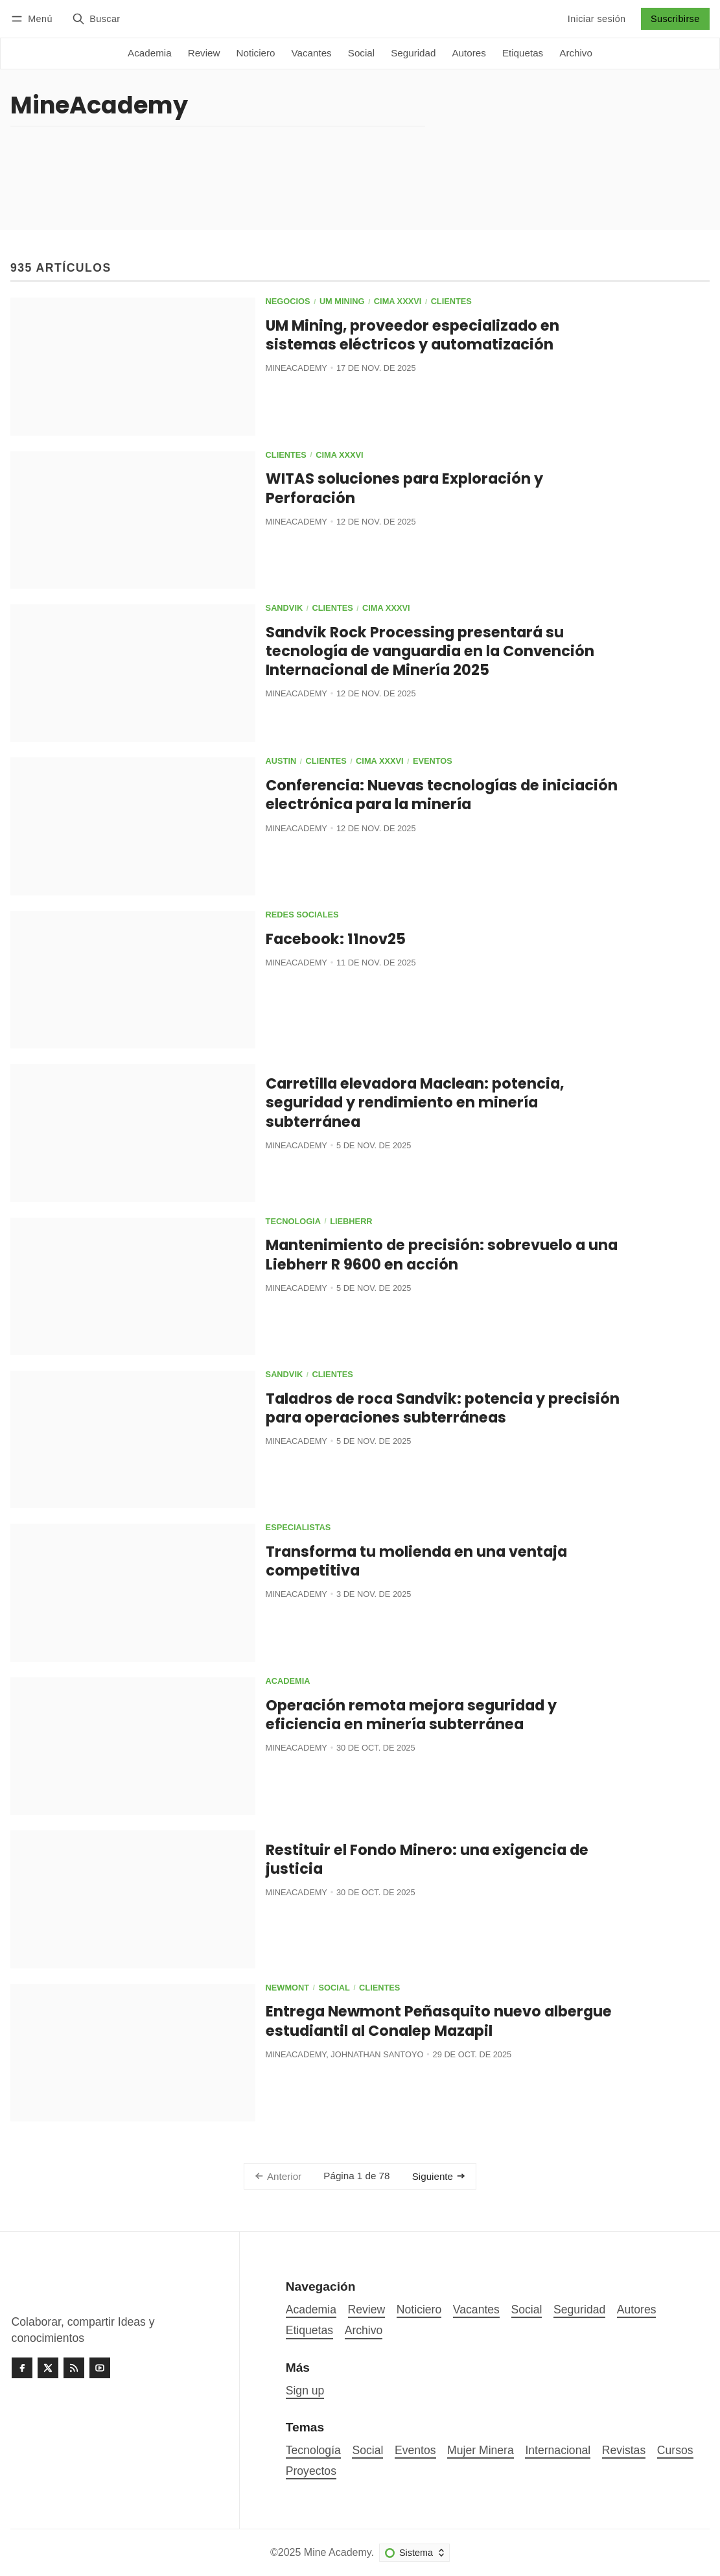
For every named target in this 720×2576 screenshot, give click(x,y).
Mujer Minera (480, 2450)
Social (333, 1988)
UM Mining (342, 302)
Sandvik (284, 608)
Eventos (432, 761)
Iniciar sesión (597, 19)
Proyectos (311, 2470)
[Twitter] (48, 2367)
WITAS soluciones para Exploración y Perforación (404, 488)
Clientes (451, 302)
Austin (281, 761)
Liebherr (351, 1222)
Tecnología (293, 1222)
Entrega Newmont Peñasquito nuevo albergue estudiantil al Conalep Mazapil (439, 2020)
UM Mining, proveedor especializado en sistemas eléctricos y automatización (412, 335)
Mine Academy (337, 2552)
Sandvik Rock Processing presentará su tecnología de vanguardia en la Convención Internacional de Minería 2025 (430, 651)
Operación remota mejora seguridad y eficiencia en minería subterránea (411, 1714)
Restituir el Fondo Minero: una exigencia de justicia (427, 1859)
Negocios (288, 302)
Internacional (557, 2450)
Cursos (675, 2450)
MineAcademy (296, 368)
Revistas (623, 2450)
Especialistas (298, 1528)
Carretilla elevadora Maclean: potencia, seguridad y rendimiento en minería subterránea (415, 1102)
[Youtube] (99, 2367)
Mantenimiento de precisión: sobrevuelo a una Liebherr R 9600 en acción (442, 1254)
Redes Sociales (302, 915)
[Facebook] (22, 2367)
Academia (288, 1681)
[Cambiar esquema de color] (414, 2552)
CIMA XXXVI (397, 302)
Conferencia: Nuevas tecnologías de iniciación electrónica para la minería (442, 794)
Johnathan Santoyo (377, 2054)
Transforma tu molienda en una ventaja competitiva (416, 1561)
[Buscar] (96, 18)
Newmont (288, 1988)
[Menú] (33, 18)
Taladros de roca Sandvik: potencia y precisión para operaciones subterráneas (443, 1408)
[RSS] (74, 2367)
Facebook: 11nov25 (336, 938)
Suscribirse (675, 19)
